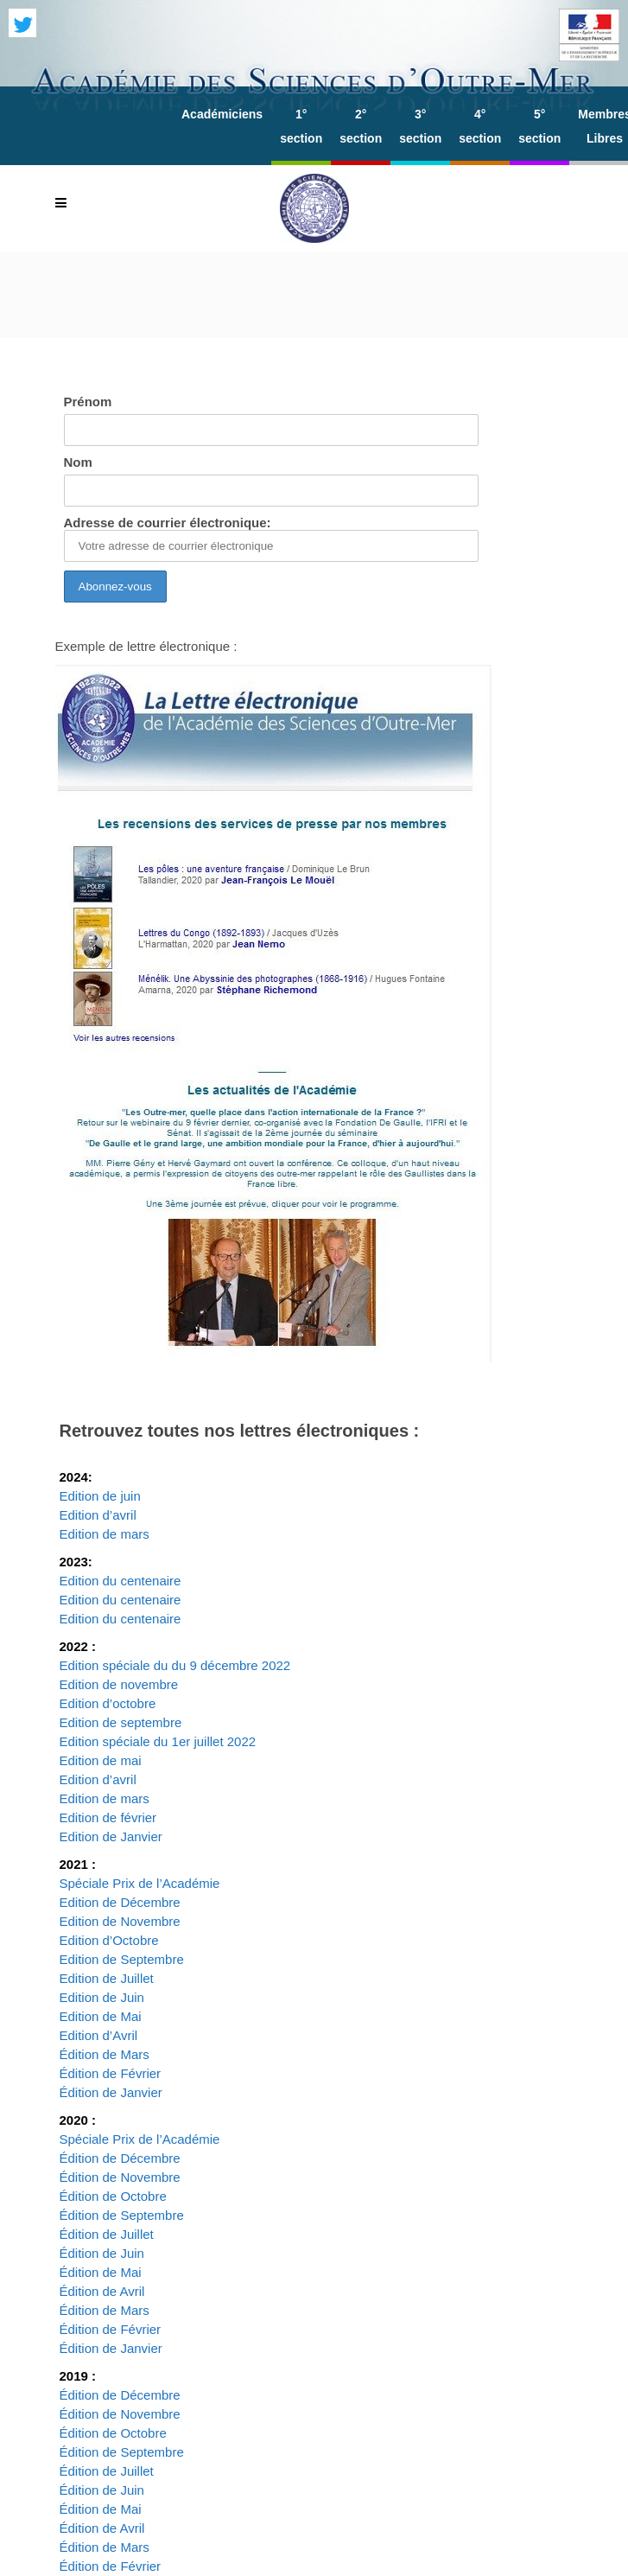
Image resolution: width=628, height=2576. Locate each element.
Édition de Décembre (120, 2158)
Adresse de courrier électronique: (271, 538)
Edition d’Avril (99, 2035)
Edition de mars (104, 1534)
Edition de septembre (121, 1722)
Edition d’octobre (108, 1703)
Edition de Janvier (111, 1836)
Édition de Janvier (111, 2092)
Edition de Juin (102, 1997)
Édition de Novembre (120, 2177)
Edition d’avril (98, 1515)
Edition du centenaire (120, 1580)
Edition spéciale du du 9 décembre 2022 (177, 1665)
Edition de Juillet (107, 1978)
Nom (78, 462)
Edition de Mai (101, 2016)
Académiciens (222, 114)
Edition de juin (100, 1496)
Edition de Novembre (120, 1921)
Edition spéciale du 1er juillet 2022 (158, 1741)
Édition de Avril (102, 2291)
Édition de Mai (101, 2272)
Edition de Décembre (120, 1902)
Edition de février (108, 1817)
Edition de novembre (119, 1684)
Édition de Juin (102, 2253)
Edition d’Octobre (109, 1940)
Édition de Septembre (122, 2215)
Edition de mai (101, 1760)
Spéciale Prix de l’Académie (140, 1883)
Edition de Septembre (122, 1959)
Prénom (88, 401)
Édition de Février (111, 2073)
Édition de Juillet (107, 2234)
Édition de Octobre (113, 2196)
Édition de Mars (104, 2054)
